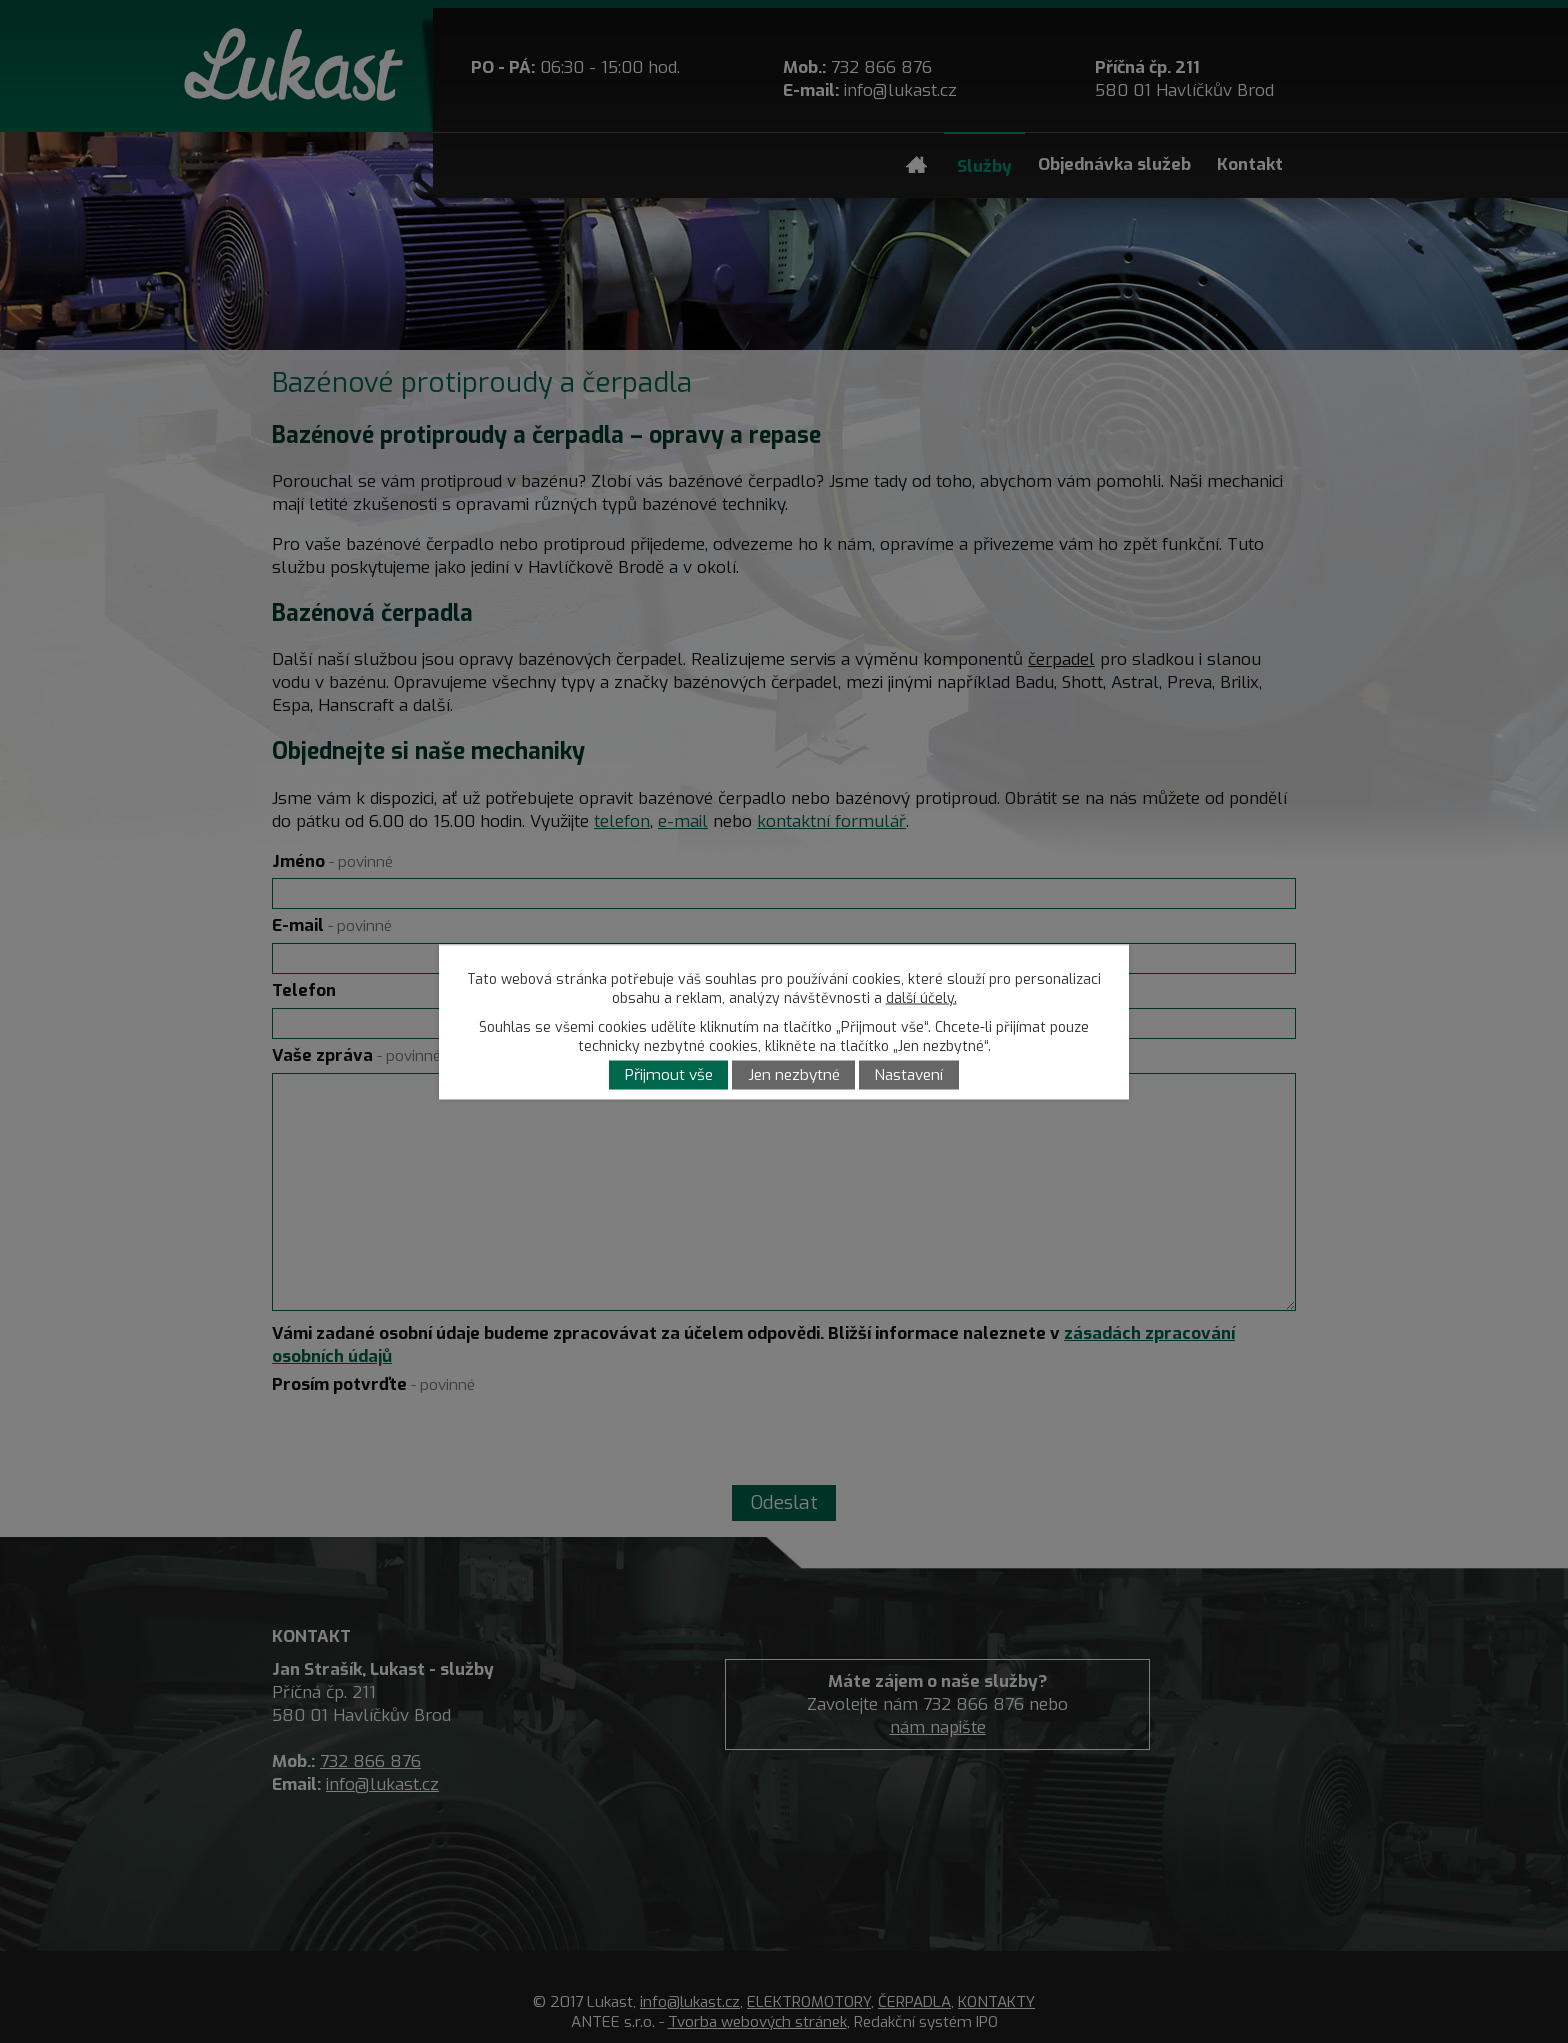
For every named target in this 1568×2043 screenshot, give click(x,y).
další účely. (921, 997)
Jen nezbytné (794, 1075)
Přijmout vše (669, 1075)
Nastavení (908, 1075)
